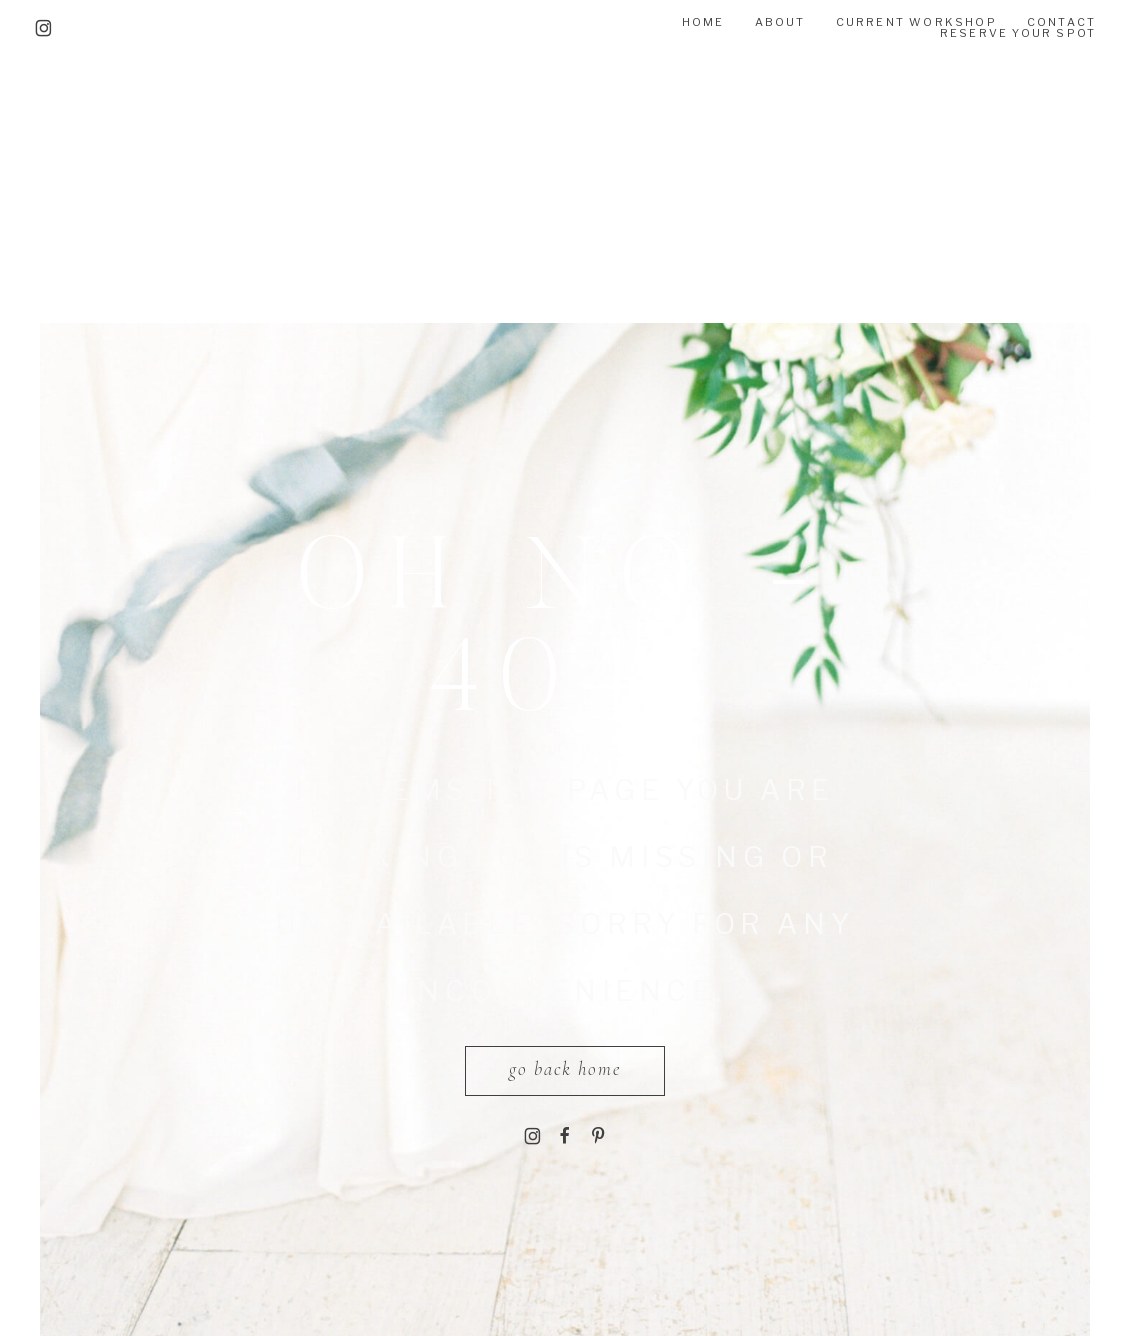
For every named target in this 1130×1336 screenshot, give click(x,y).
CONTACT (1061, 22)
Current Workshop (916, 22)
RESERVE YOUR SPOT (1018, 33)
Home (703, 22)
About (780, 22)
